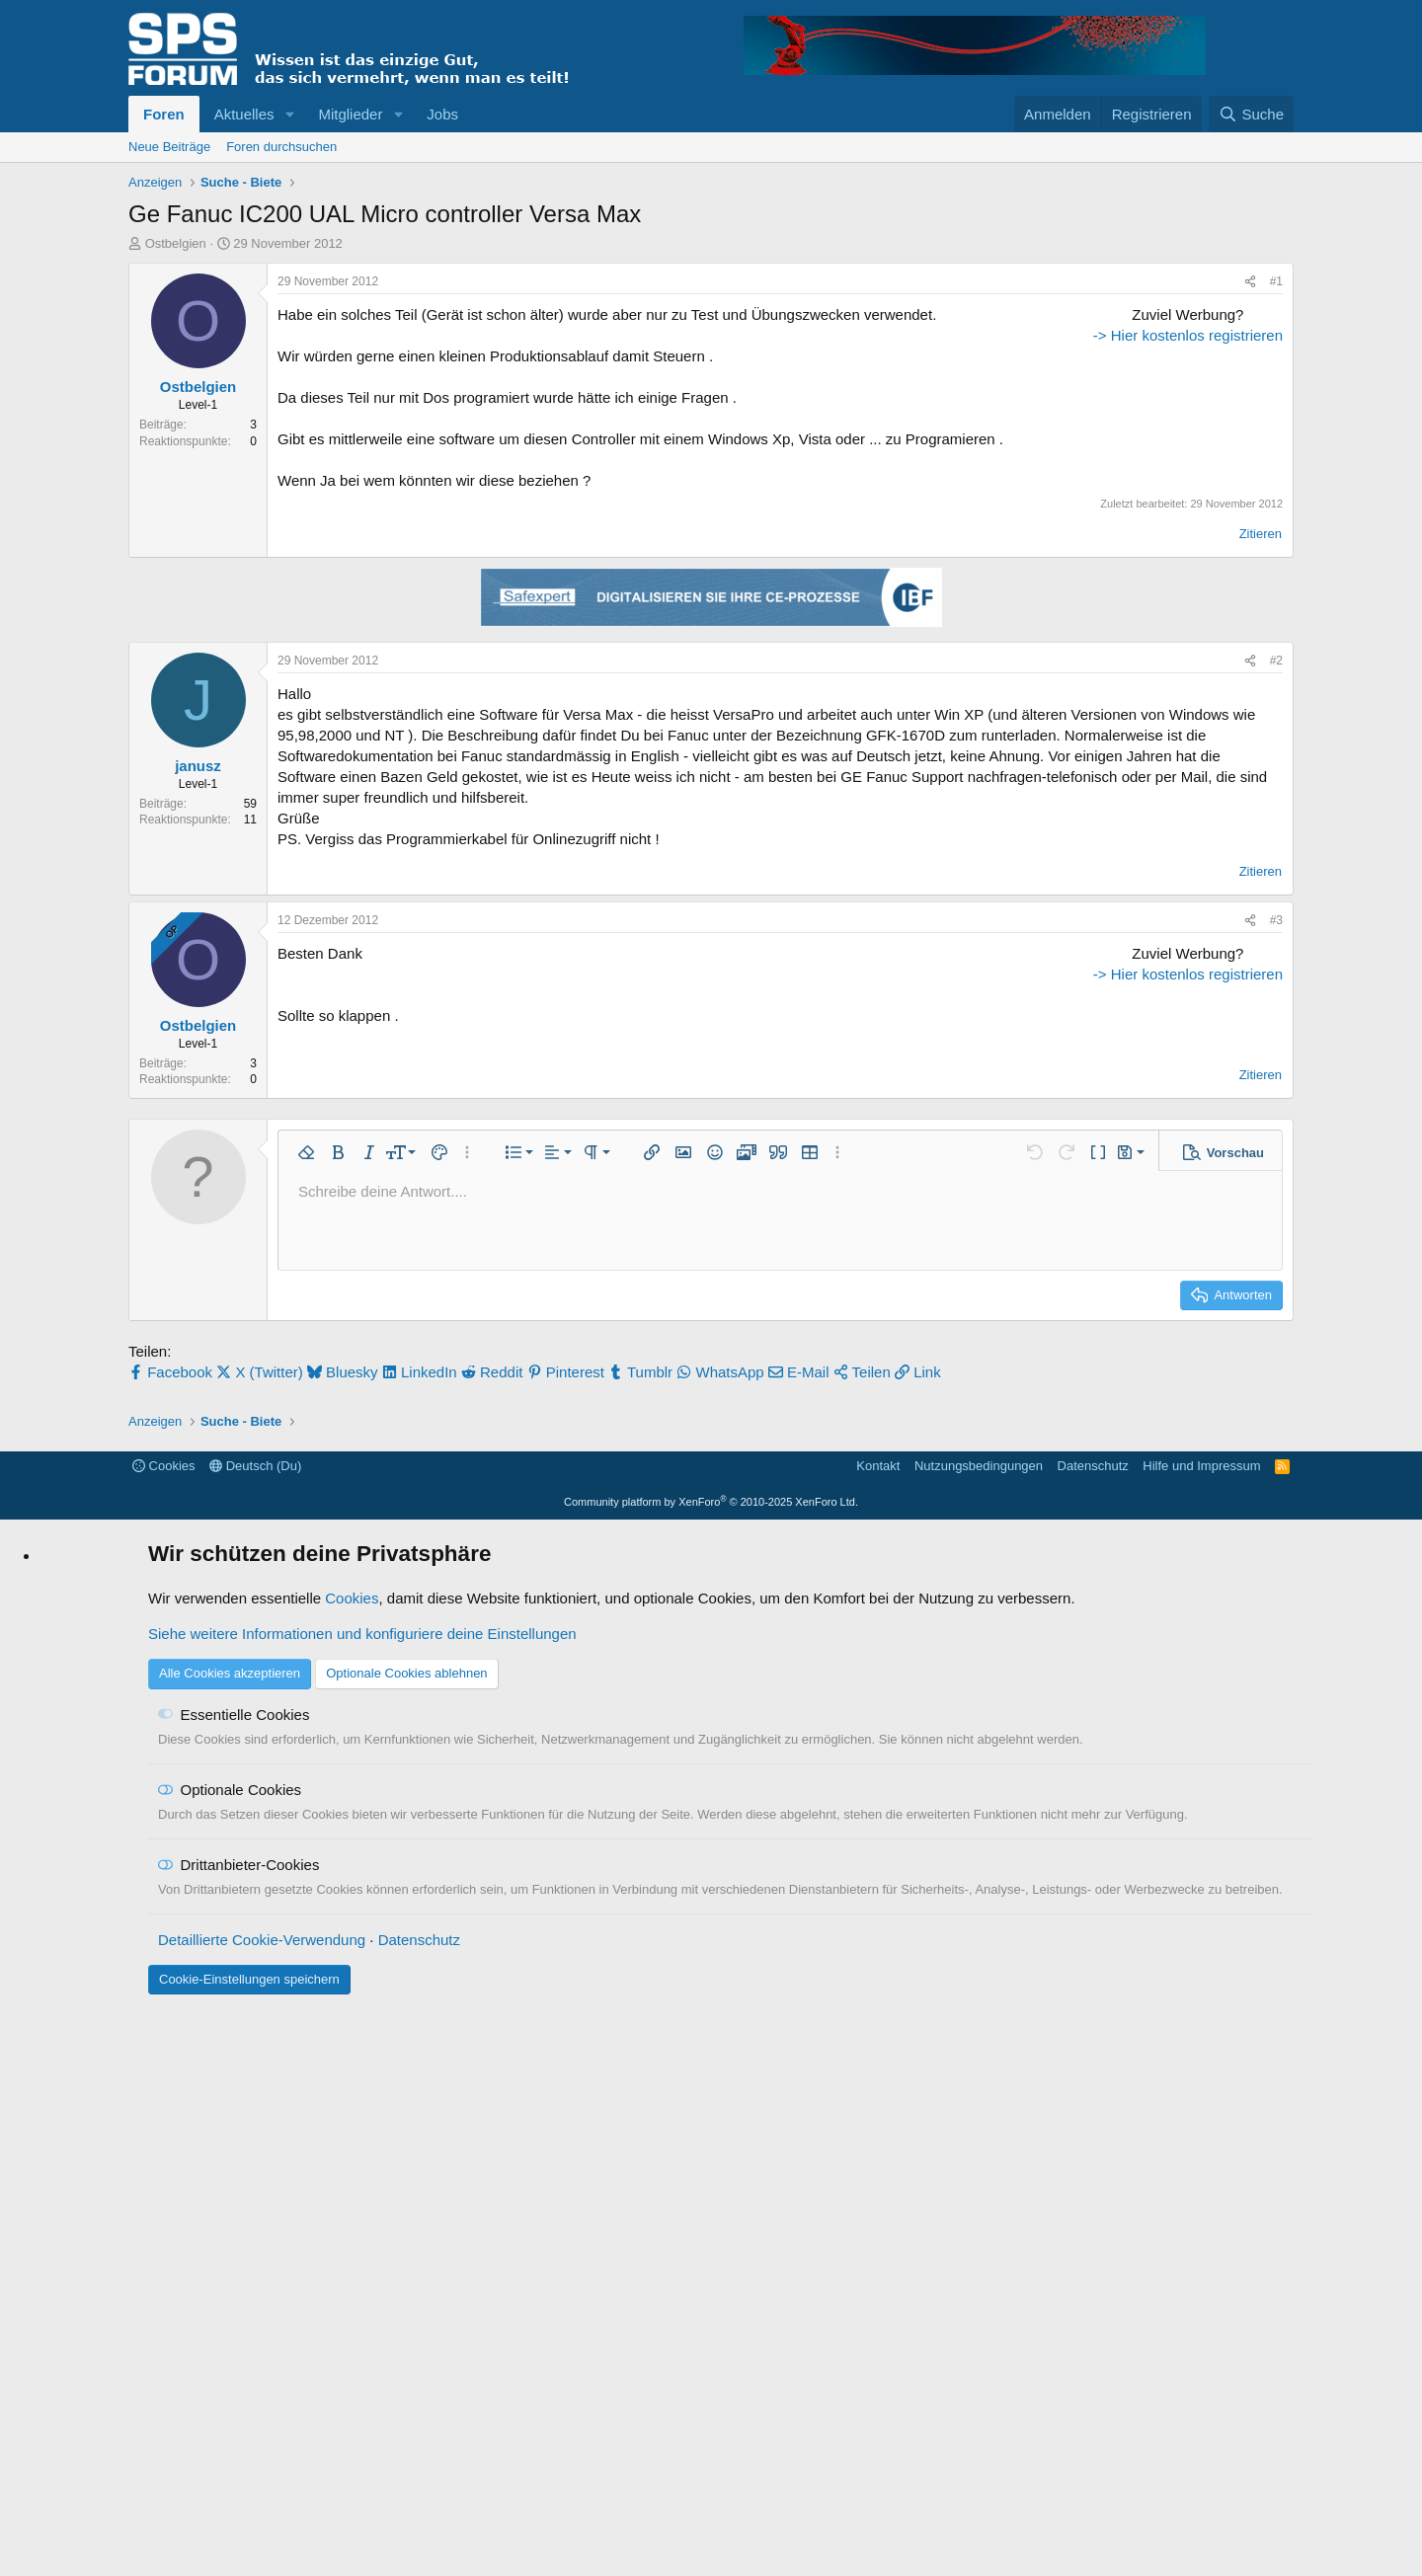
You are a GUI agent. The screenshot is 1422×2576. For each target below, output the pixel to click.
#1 (1276, 281)
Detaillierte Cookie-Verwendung (261, 2506)
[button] (289, 114)
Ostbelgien (175, 243)
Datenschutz (1093, 2032)
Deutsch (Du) (255, 2032)
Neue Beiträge (169, 146)
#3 (1276, 1027)
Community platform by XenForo (711, 2068)
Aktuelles (244, 114)
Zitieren (1260, 640)
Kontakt (878, 2032)
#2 (1276, 767)
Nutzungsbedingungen (978, 2032)
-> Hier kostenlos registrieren (1159, 587)
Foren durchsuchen (281, 146)
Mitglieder (350, 114)
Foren (164, 114)
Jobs (442, 114)
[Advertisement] (1159, 427)
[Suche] (1251, 114)
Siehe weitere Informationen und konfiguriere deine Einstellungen (362, 2200)
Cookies (164, 2032)
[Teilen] (1250, 282)
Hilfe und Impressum (1201, 2032)
